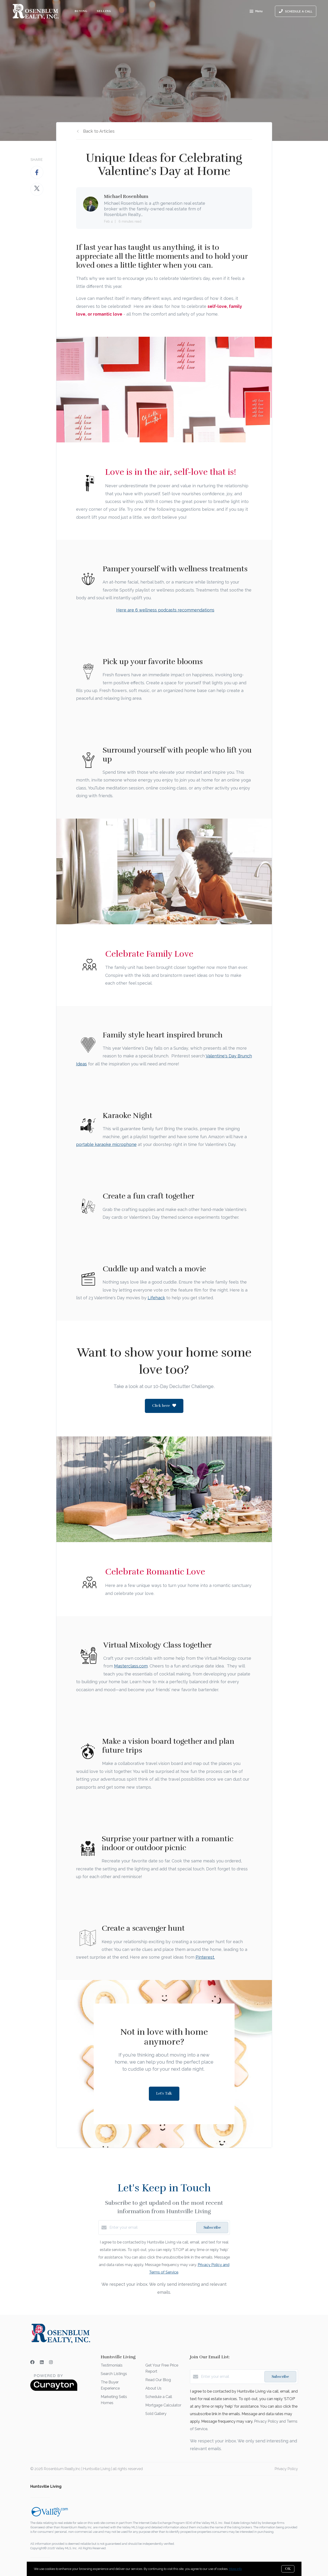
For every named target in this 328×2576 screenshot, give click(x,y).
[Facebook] (32, 2362)
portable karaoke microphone (106, 1144)
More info (235, 2569)
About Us (153, 2388)
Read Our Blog (158, 2380)
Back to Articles (99, 131)
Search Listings (114, 2373)
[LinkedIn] (42, 2362)
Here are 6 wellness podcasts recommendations (165, 609)
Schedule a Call (158, 2396)
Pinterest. (205, 1957)
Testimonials (112, 2365)
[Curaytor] (53, 2389)
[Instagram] (51, 2362)
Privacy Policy (286, 2469)
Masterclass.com (131, 1665)
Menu (256, 11)
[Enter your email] (151, 2227)
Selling (104, 11)
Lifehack (156, 1297)
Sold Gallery (155, 2413)
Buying (81, 11)
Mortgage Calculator (163, 2405)
